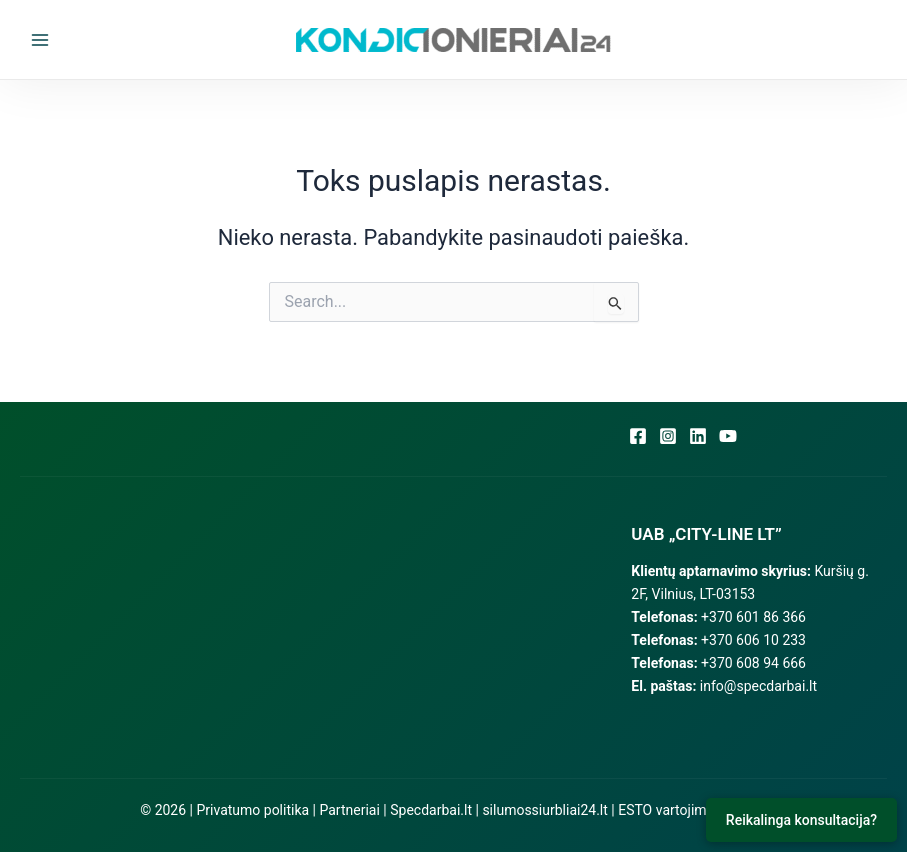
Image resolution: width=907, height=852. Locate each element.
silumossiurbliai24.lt (544, 810)
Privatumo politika (252, 810)
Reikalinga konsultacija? (801, 820)
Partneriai (350, 810)
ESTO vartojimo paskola (692, 810)
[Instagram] (668, 436)
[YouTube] (728, 436)
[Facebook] (638, 436)
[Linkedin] (698, 436)
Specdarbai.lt (431, 810)
